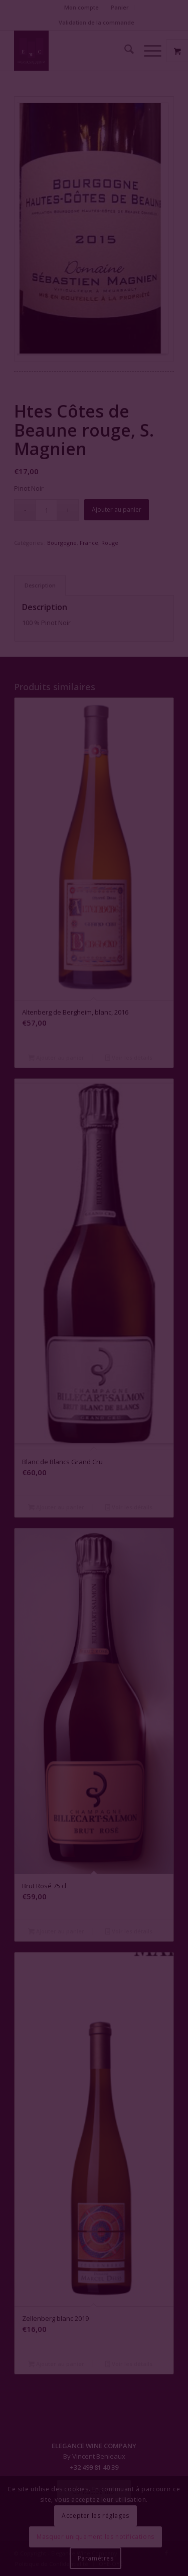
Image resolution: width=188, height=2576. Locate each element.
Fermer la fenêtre (94, 1329)
